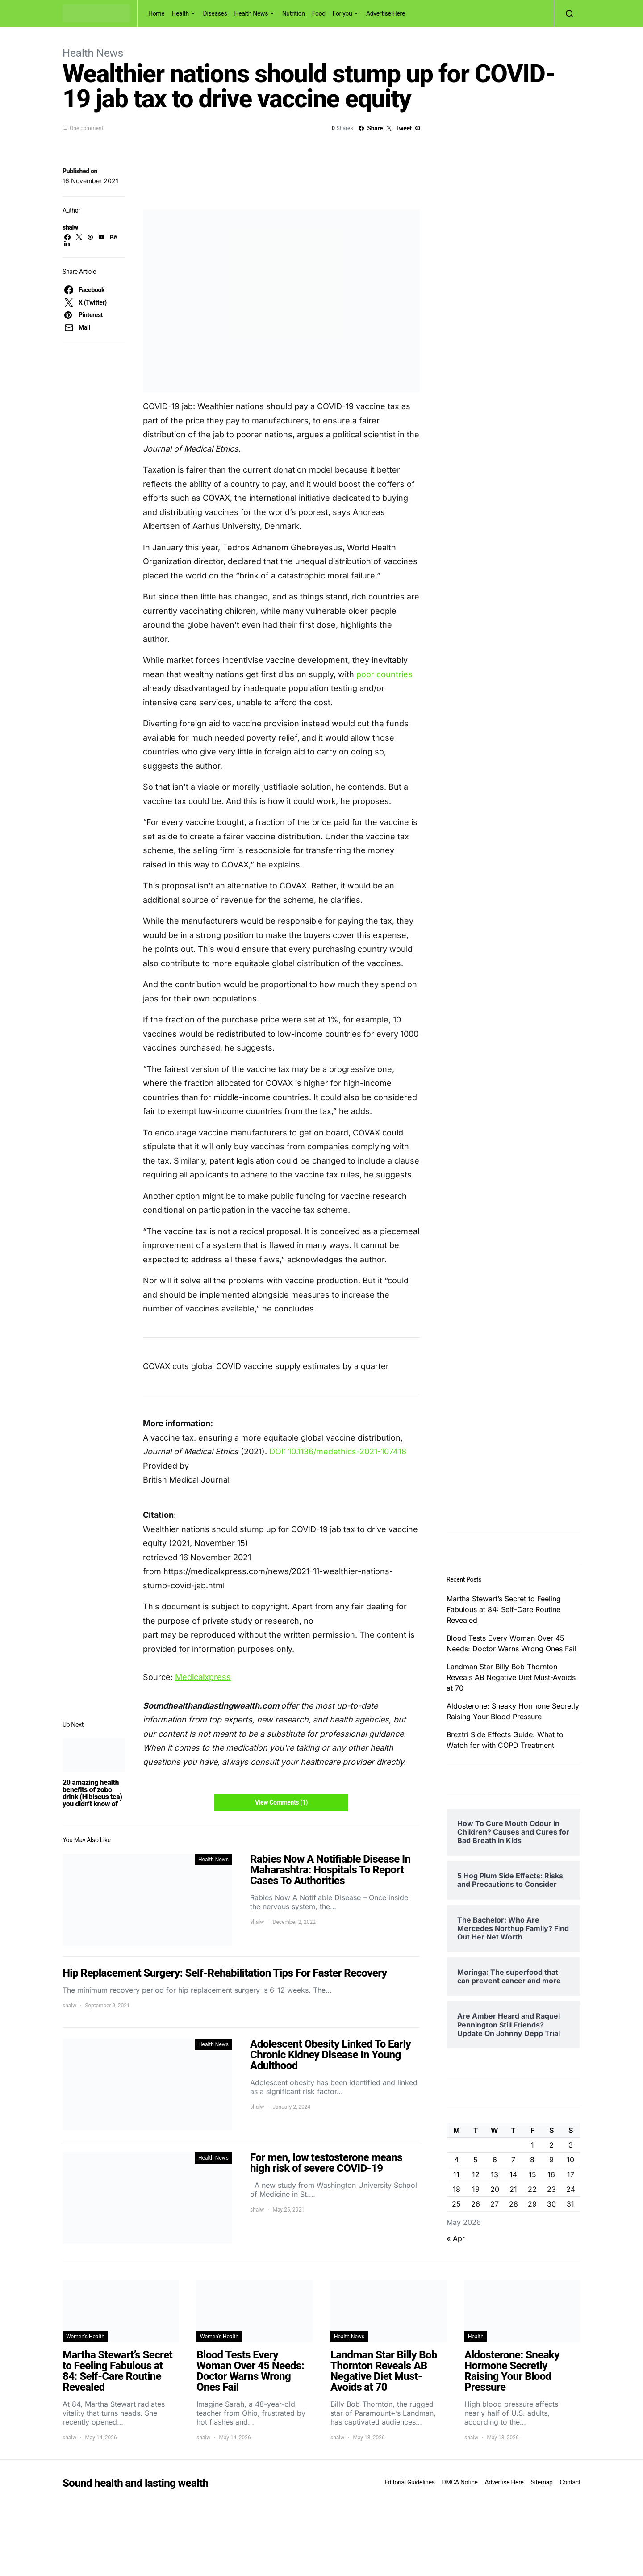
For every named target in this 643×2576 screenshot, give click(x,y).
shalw (70, 227)
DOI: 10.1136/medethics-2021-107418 (337, 1451)
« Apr (456, 2238)
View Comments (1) (281, 1802)
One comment (86, 128)
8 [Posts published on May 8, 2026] (532, 2159)
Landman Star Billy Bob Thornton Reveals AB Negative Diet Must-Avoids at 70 (511, 1677)
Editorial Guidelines (409, 2482)
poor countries (384, 674)
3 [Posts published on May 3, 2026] (570, 2144)
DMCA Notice (460, 2482)
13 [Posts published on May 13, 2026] (494, 2174)
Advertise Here (385, 13)
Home (156, 13)
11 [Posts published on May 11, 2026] (456, 2174)
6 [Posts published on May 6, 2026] (495, 2159)
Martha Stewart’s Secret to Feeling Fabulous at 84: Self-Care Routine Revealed (504, 1609)
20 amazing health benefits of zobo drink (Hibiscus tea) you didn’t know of (92, 1793)
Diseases (215, 13)
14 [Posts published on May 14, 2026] (513, 2174)
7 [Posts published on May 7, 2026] (513, 2159)
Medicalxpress (203, 1677)
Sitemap (541, 2482)
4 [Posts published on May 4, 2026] (456, 2159)
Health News (251, 13)
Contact (570, 2482)
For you (342, 13)
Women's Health (85, 2336)
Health (180, 13)
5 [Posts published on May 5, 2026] (475, 2159)
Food (319, 13)
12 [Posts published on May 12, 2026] (476, 2174)
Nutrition (293, 13)
